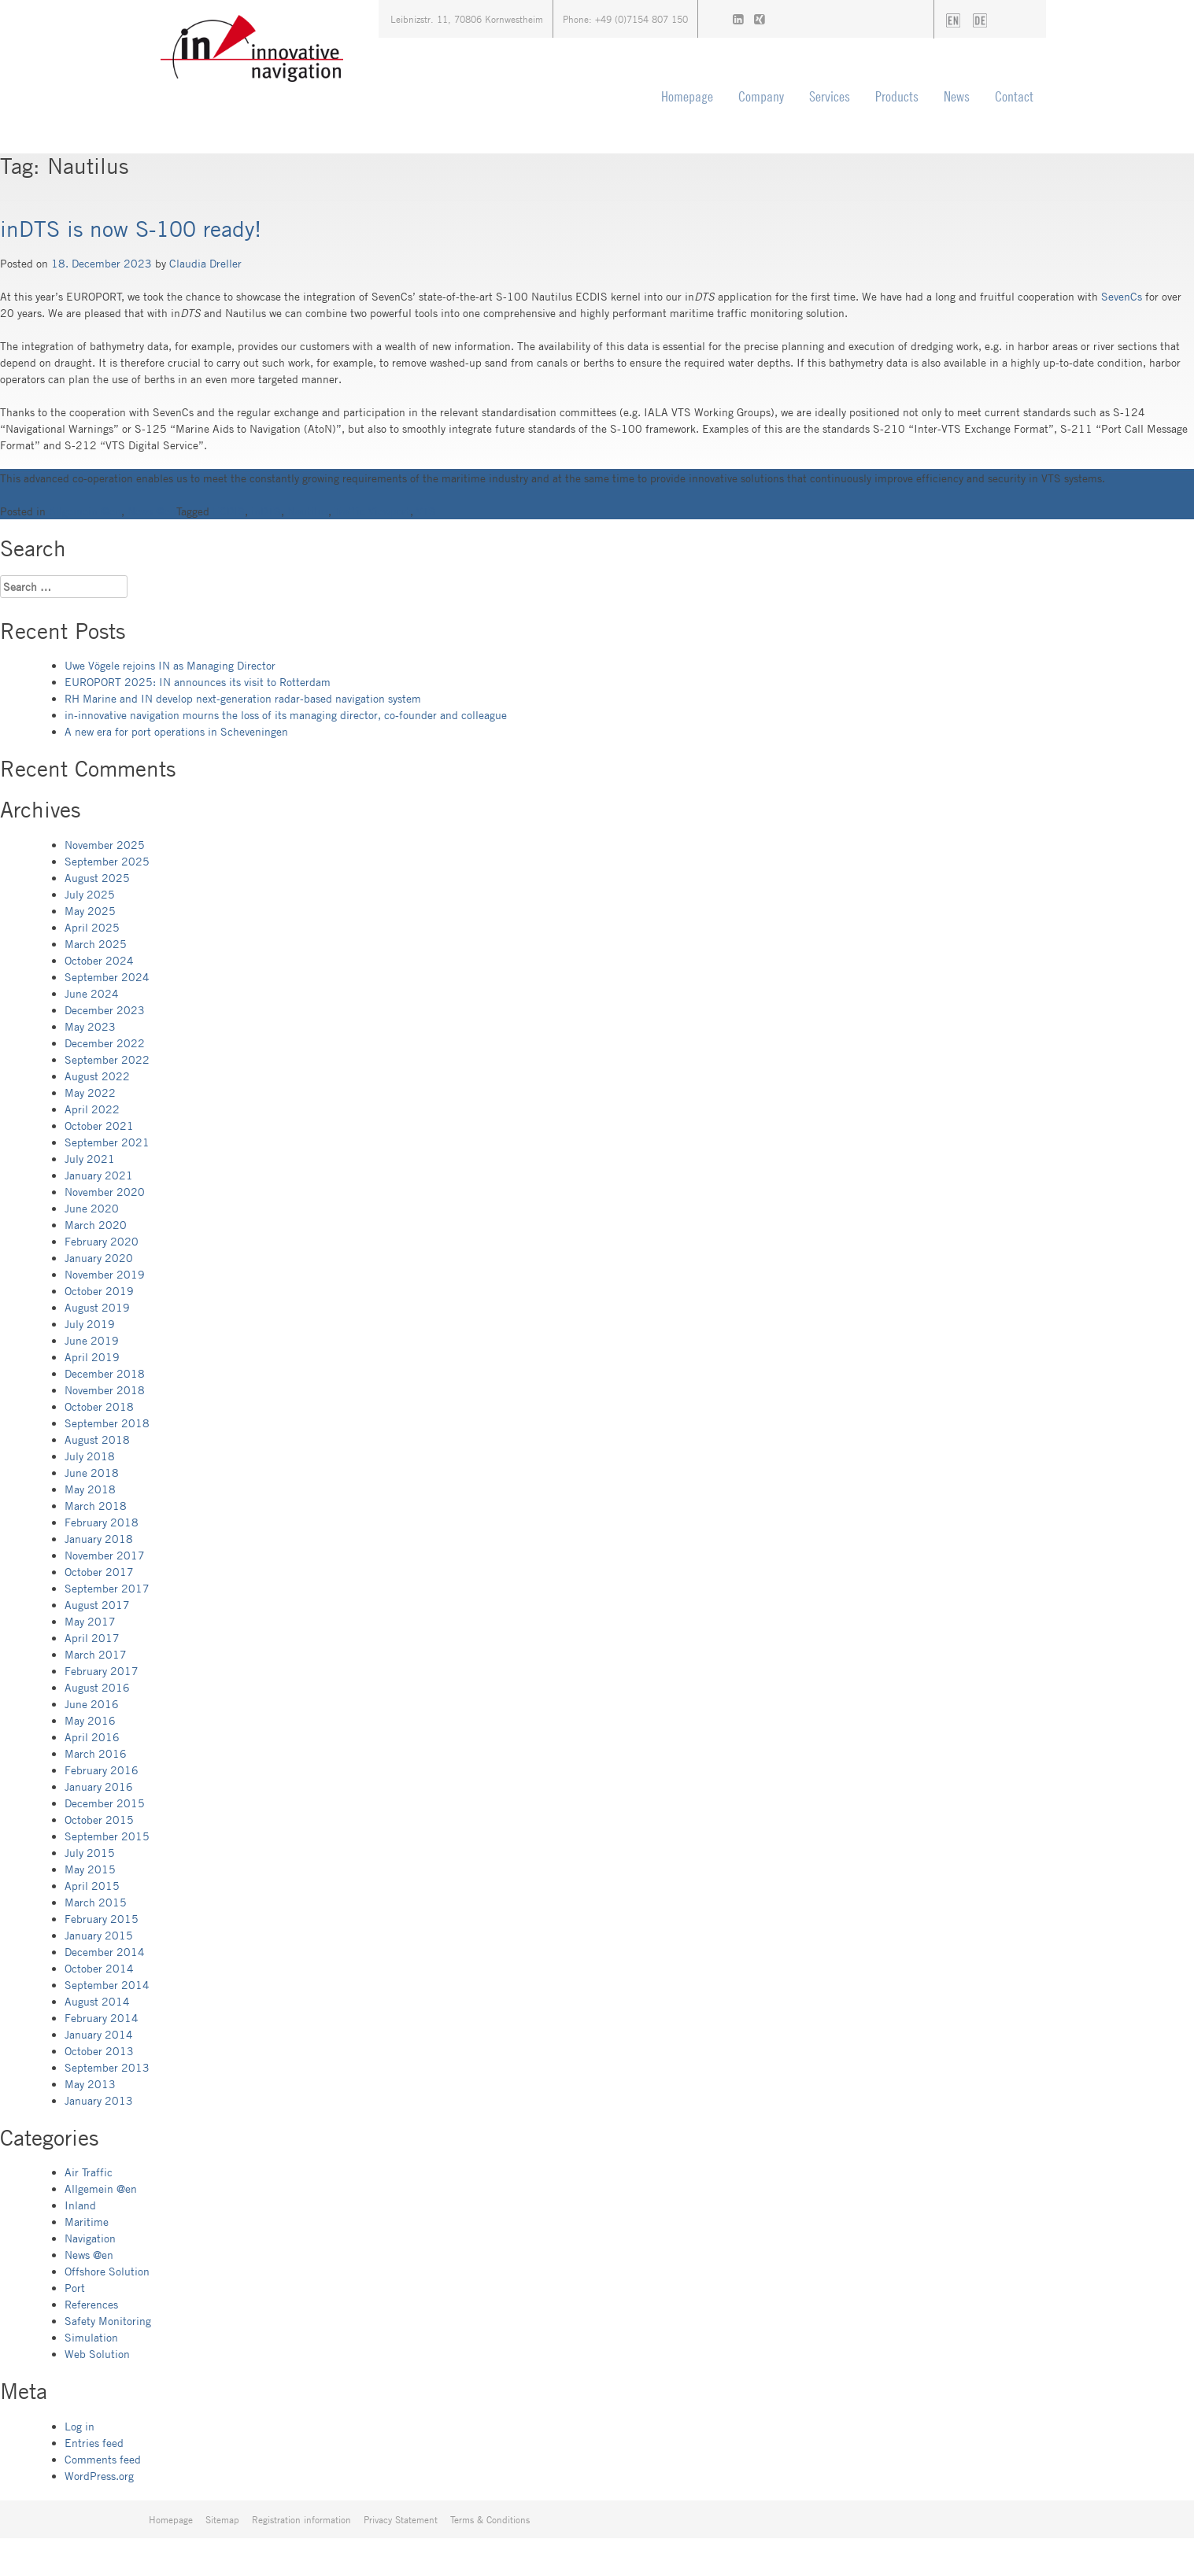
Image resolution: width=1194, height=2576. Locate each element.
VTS (426, 511)
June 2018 (92, 1472)
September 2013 (107, 2067)
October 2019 (99, 1290)
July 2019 (90, 1323)
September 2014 (107, 1984)
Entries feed (94, 2442)
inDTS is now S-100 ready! (130, 228)
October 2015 (99, 1819)
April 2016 (92, 1737)
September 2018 (107, 1423)
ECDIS (229, 511)
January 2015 (99, 1935)
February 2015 (102, 1918)
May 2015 (90, 1869)
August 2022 (97, 1076)
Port (75, 2287)
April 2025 (92, 927)
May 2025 (90, 910)
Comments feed (103, 2459)
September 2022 (107, 1059)
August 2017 (97, 1604)
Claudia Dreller (205, 263)
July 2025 (90, 894)
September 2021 (107, 1142)
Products (897, 96)
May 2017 (90, 1621)
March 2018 (96, 1505)
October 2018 (99, 1406)
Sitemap (222, 2519)
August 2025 (97, 877)
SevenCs (1123, 296)
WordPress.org (99, 2475)
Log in (79, 2426)
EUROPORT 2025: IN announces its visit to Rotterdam (198, 681)
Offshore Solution (107, 2271)
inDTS (266, 511)
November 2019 (105, 1274)
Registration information (301, 2519)
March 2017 (96, 1654)
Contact (1014, 96)
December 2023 (105, 1010)
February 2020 (102, 1241)
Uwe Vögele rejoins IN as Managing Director (170, 665)
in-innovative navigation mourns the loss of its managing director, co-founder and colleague (286, 715)
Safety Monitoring (108, 2320)
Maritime (87, 2221)
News (957, 96)
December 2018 (105, 1373)
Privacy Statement (401, 2519)
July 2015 (90, 1852)
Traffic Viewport (372, 511)
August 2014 (97, 2001)
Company (761, 96)
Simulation (91, 2337)
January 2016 (99, 1786)
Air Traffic (89, 2172)
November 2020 (105, 1191)
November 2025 (105, 844)
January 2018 (99, 1538)
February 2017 (102, 1670)
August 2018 (97, 1439)
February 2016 (102, 1770)
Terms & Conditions (490, 2519)
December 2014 (105, 1951)
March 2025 (96, 943)
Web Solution (97, 2353)
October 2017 (99, 1571)
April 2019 (92, 1357)
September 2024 (107, 977)
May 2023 (90, 1026)
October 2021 (99, 1125)
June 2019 (92, 1340)
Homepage (687, 96)
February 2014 (102, 2017)
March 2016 (96, 1753)
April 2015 (92, 1885)
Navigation (90, 2238)
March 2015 (96, 1902)
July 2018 (90, 1456)
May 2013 (90, 2084)
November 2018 (105, 1390)
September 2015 (107, 1836)
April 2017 (92, 1637)
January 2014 (99, 2034)
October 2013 (99, 2050)
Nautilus (307, 511)
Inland (80, 2205)
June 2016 (92, 1704)
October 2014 (99, 1968)
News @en (152, 511)
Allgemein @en (85, 511)
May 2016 (90, 1720)
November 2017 (105, 1555)
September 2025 (107, 861)
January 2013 (99, 2100)
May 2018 (90, 1489)
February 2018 (102, 1522)
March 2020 (96, 1224)
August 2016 (97, 1687)
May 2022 (90, 1092)
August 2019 (97, 1307)
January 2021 (99, 1175)
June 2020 (92, 1208)
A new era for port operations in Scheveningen (176, 731)
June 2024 (92, 993)
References (91, 2304)
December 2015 (105, 1803)
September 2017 (107, 1588)
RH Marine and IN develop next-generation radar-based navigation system (243, 698)
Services (829, 96)
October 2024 (99, 960)
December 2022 (105, 1043)
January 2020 (99, 1257)
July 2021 (90, 1158)
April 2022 (92, 1109)
